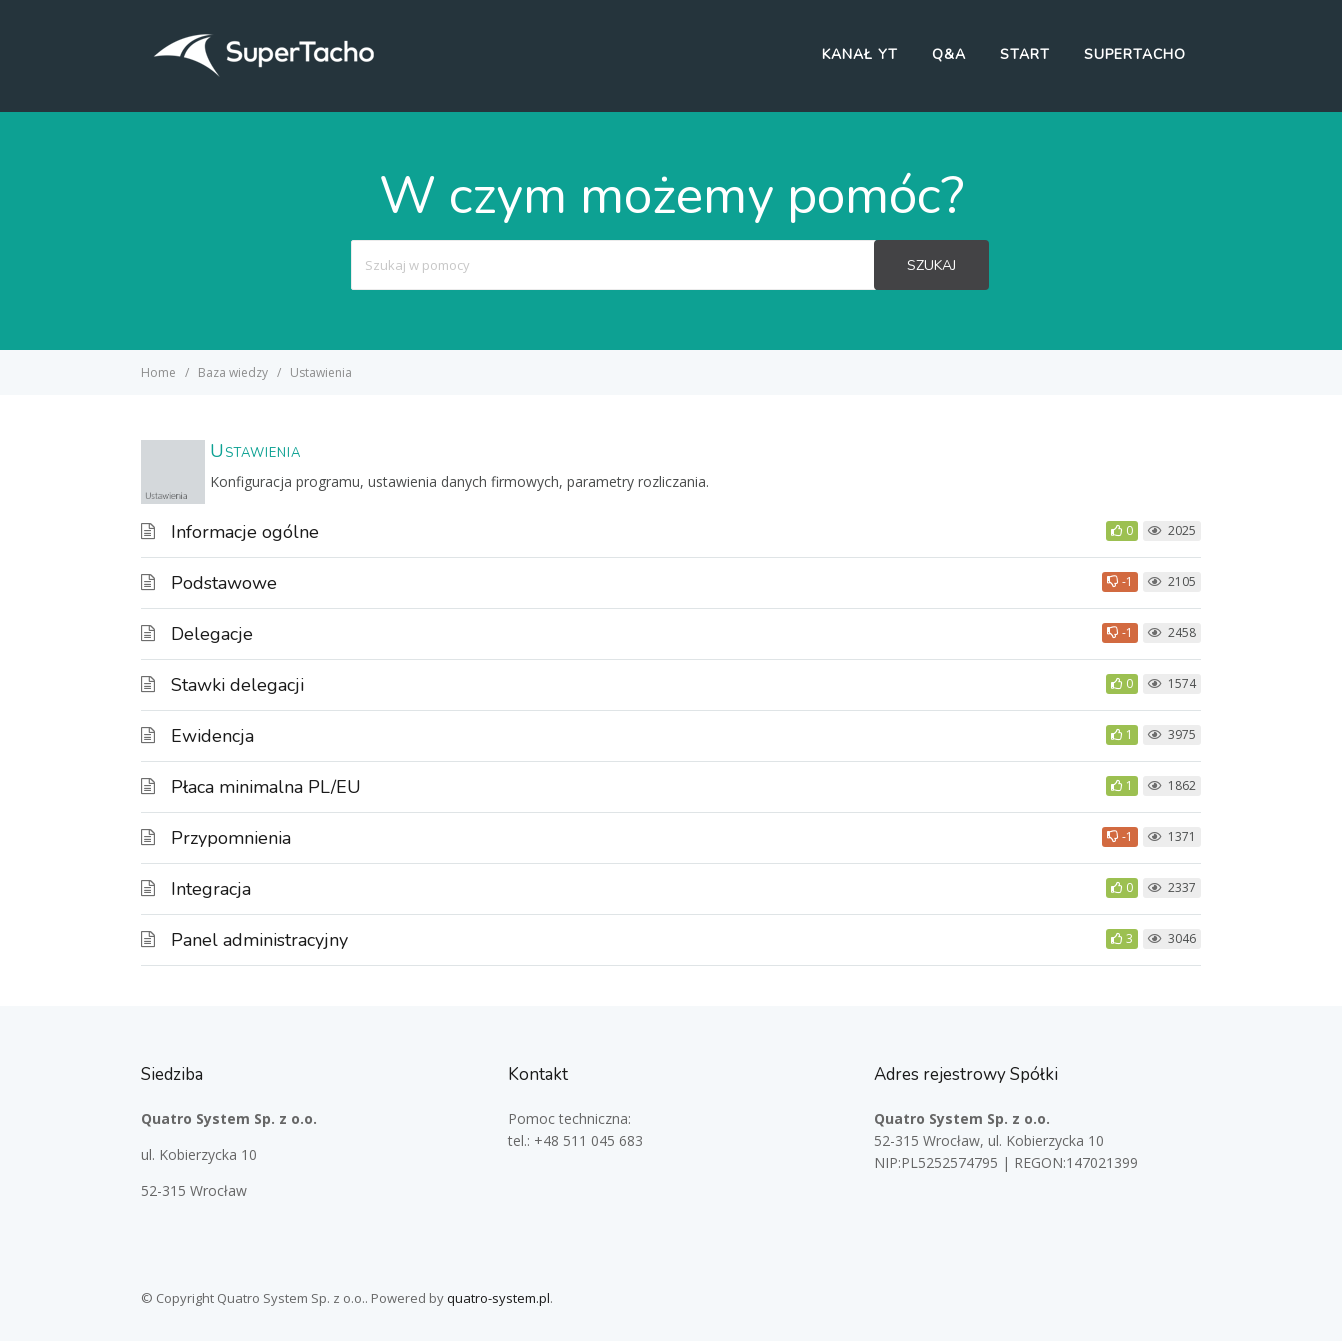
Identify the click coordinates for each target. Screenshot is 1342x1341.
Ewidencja (212, 736)
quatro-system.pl (498, 1298)
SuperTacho (1135, 54)
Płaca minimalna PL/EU (266, 787)
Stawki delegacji (237, 685)
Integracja (211, 889)
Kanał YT (860, 54)
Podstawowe (224, 583)
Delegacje (212, 634)
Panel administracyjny (259, 940)
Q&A (949, 54)
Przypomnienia (231, 838)
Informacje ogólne (245, 532)
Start (1025, 54)
